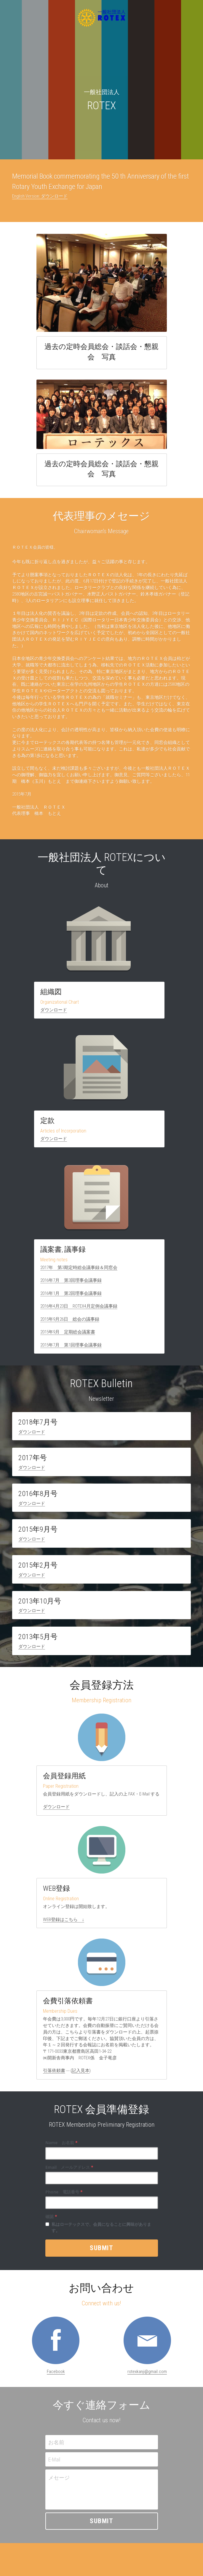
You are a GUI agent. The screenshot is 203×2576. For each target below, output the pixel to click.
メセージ (59, 2481)
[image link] (56, 2344)
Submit (101, 2251)
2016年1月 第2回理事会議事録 (71, 1296)
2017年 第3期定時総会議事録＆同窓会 (79, 1270)
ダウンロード (54, 1012)
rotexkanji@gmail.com (147, 2375)
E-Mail (54, 2463)
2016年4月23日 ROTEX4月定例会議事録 (79, 1309)
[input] (101, 2157)
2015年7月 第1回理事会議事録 (71, 1348)
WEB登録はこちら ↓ (63, 1923)
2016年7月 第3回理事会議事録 (71, 1284)
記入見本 (80, 2074)
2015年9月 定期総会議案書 (68, 1335)
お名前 (56, 2446)
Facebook (56, 2375)
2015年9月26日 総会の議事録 (70, 1322)
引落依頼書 (54, 2074)
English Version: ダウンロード (40, 197)
